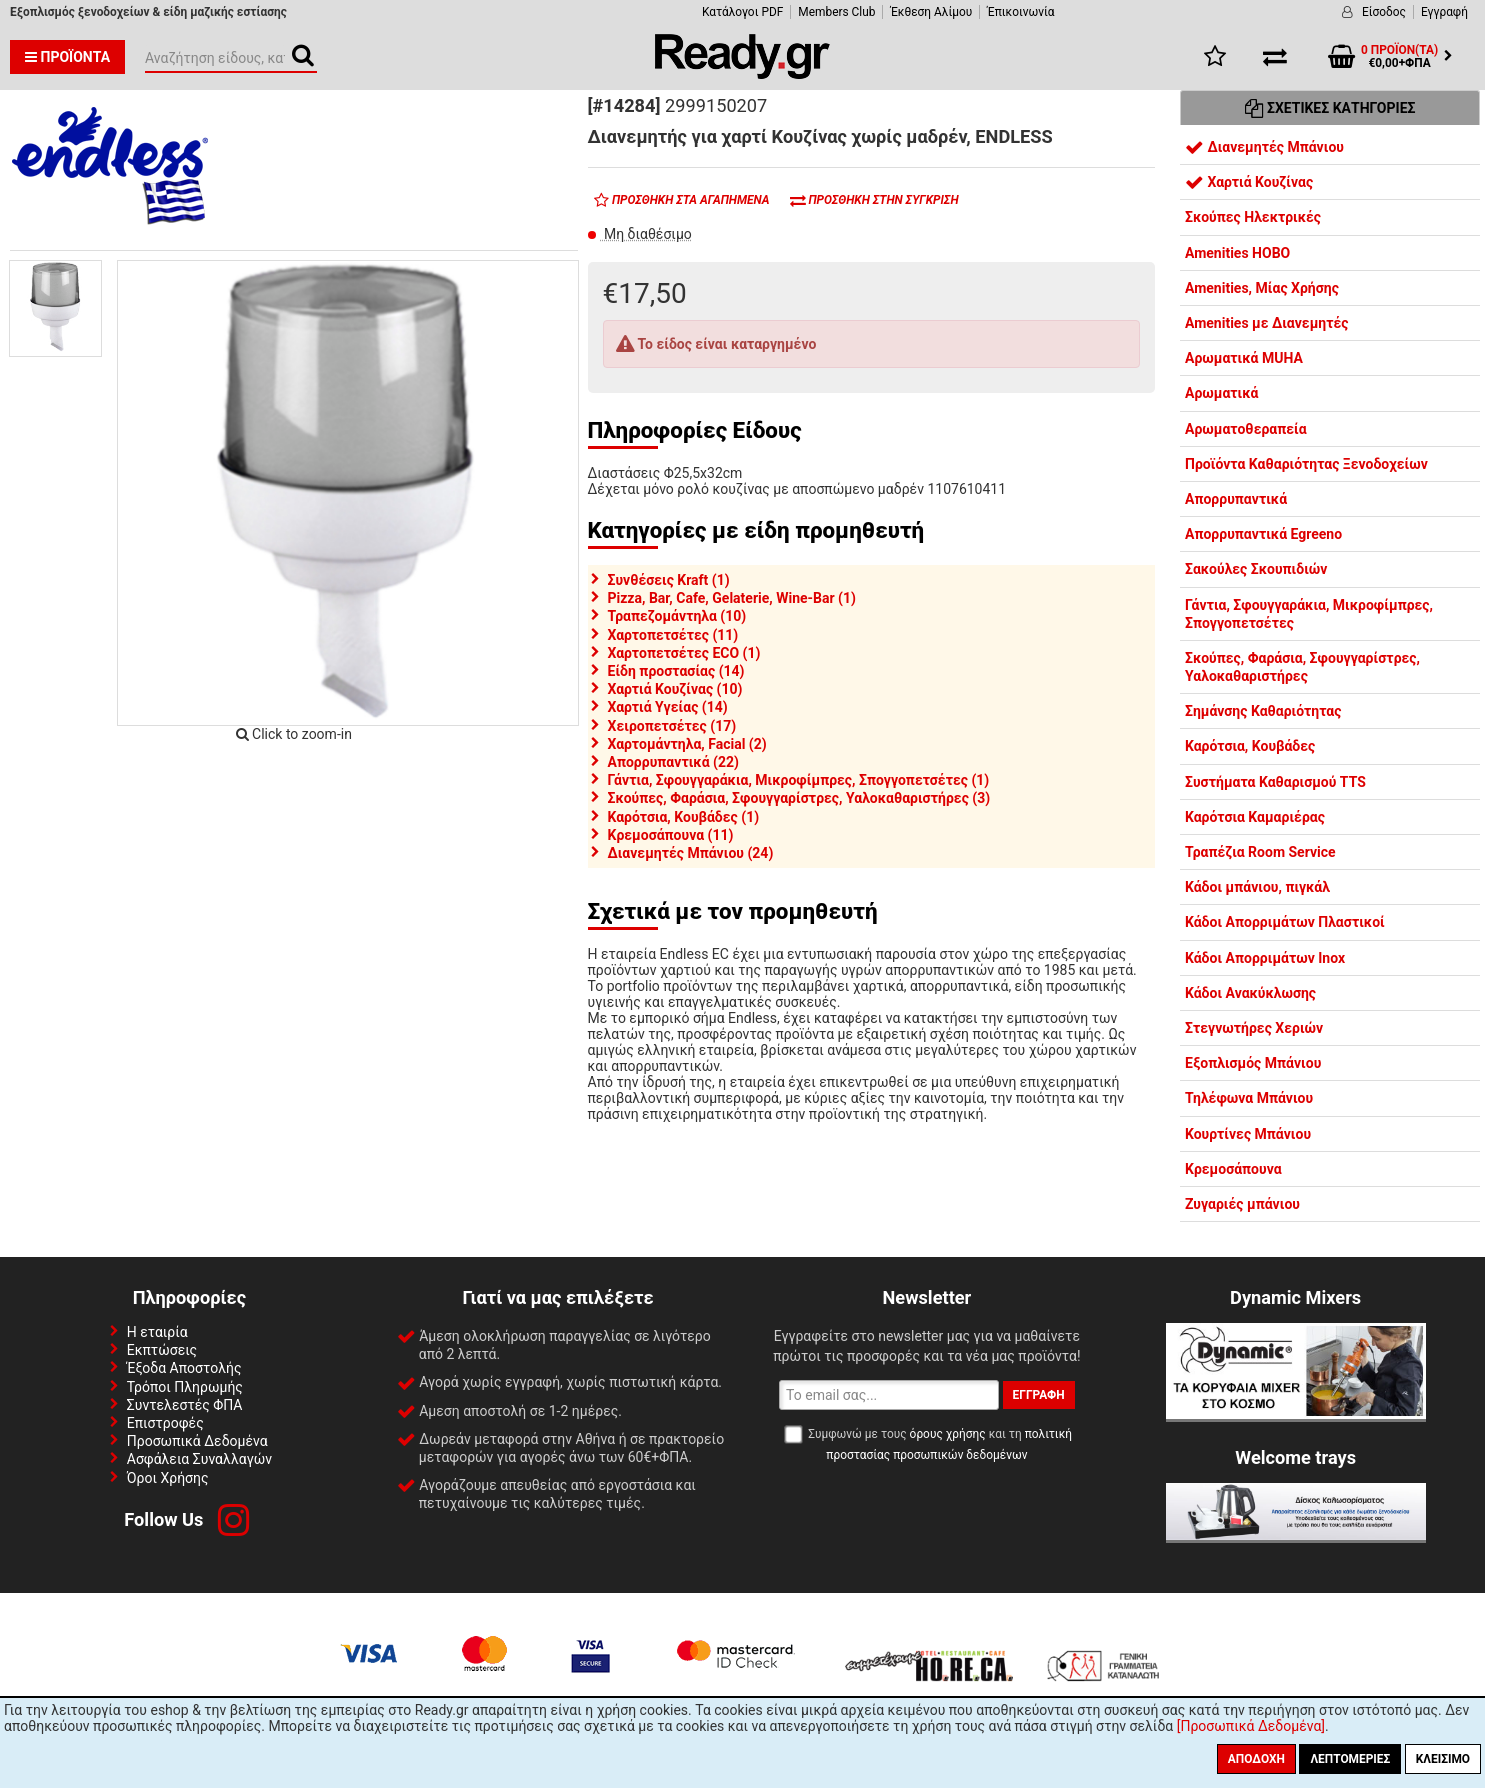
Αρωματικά (1221, 393)
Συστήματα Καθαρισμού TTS (1275, 782)
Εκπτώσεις (162, 1350)
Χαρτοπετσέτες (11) (673, 635)
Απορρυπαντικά (1236, 499)
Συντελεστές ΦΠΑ (185, 1405)
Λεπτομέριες (1350, 1759)
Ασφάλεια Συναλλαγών (199, 1459)
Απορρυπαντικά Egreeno (1263, 534)
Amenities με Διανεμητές (1266, 323)
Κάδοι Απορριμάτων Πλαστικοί (1285, 922)
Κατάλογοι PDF (742, 12)
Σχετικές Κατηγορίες (1330, 108)
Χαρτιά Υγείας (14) (668, 707)
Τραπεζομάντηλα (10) (677, 616)
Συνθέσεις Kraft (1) (669, 580)
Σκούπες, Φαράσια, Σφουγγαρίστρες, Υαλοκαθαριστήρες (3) (799, 798)
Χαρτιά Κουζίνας (1249, 182)
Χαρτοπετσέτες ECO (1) (684, 653)
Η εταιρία (157, 1332)
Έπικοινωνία (1020, 12)
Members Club (836, 12)
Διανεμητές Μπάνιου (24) (691, 853)
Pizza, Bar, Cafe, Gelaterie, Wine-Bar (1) (732, 598)
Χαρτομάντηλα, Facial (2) (687, 744)
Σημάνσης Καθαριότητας (1263, 711)
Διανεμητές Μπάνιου (1264, 147)
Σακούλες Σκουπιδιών (1256, 569)
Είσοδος (1384, 12)
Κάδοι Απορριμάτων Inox (1265, 958)
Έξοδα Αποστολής (184, 1368)
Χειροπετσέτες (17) (672, 726)
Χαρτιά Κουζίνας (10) (675, 689)
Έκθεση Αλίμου (931, 12)
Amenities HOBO (1237, 253)
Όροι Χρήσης (168, 1478)
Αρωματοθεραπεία (1246, 429)
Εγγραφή (1444, 12)
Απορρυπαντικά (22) (673, 762)
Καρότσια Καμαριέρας (1255, 817)
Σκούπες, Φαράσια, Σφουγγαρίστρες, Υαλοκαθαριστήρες (1302, 667)
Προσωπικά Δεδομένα (197, 1441)
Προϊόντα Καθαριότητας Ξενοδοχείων (1306, 464)
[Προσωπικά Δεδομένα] (1251, 1726)
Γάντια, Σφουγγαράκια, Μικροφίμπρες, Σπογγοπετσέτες (1309, 614)
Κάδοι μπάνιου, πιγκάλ (1257, 887)
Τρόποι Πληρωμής (185, 1387)
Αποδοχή (1256, 1759)
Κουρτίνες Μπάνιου (1248, 1134)
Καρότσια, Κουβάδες (1250, 746)
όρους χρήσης (948, 1434)
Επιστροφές (165, 1423)
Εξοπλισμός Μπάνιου (1253, 1063)
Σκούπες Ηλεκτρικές (1253, 217)
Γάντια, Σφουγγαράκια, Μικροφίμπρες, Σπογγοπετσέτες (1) (799, 780)
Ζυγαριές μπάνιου (1242, 1204)
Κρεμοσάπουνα (1233, 1169)
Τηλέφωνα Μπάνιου (1249, 1098)
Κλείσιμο (1443, 1759)
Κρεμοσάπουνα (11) (671, 835)
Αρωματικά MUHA (1244, 358)
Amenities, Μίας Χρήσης (1262, 288)
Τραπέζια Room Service (1260, 852)
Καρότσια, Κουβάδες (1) (684, 817)
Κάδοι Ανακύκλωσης (1250, 993)
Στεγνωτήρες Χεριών (1254, 1028)
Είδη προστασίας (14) (676, 671)
